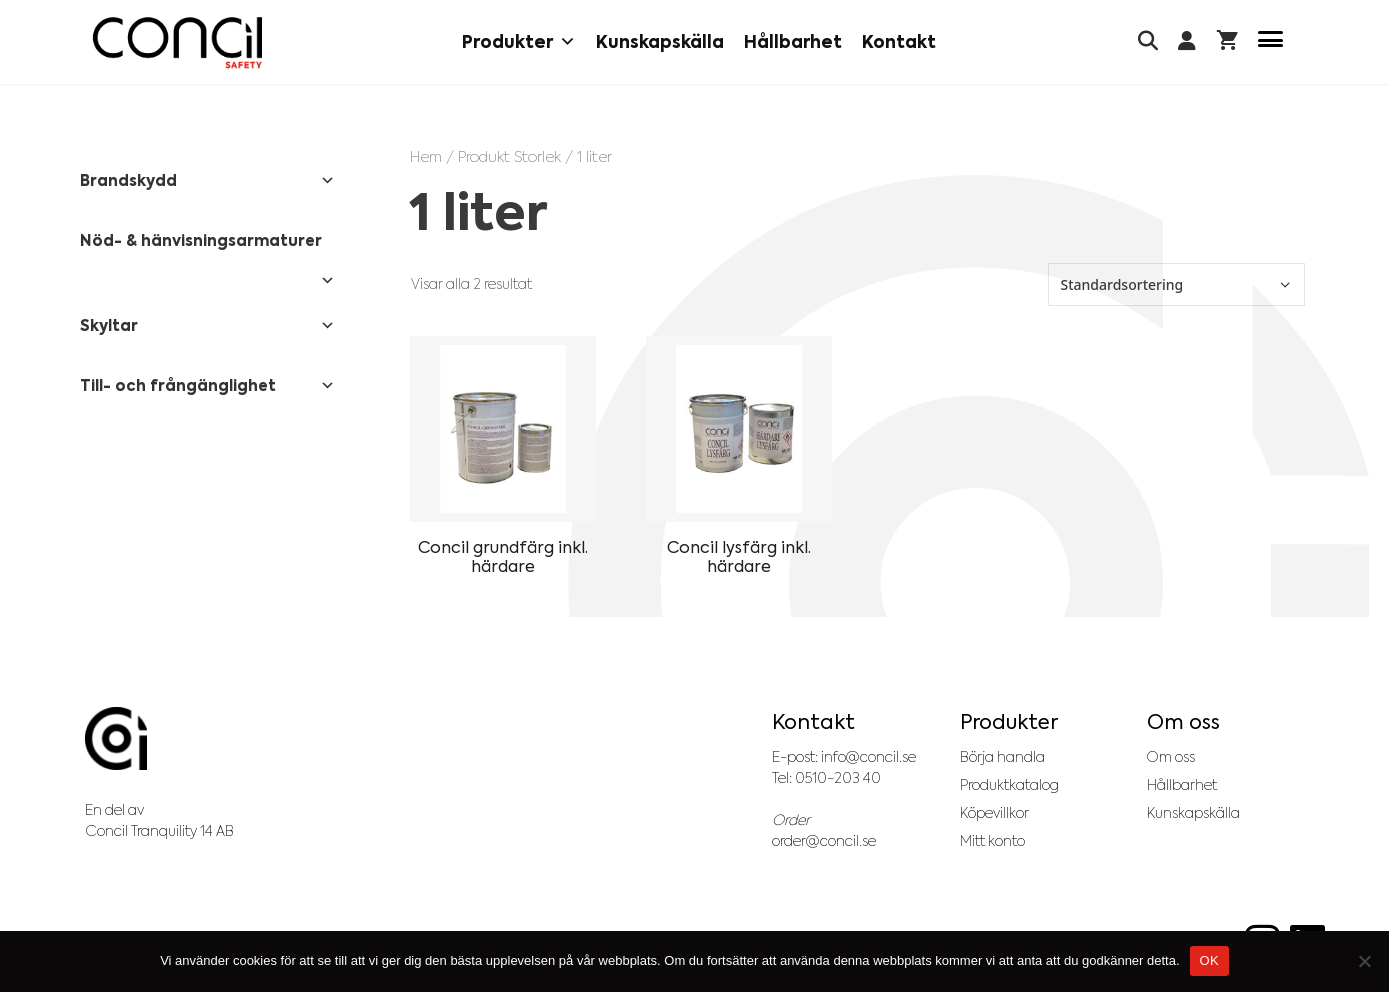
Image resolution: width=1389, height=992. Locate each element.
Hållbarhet (793, 42)
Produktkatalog (1009, 785)
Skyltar (207, 326)
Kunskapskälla (660, 42)
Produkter (519, 42)
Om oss (1171, 757)
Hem (426, 156)
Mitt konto (992, 841)
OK (1209, 960)
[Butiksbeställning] (1176, 284)
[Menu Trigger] (1270, 42)
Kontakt (899, 42)
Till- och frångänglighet (207, 386)
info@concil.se (868, 757)
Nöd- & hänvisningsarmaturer (207, 248)
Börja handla (1002, 757)
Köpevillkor (994, 813)
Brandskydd (207, 181)
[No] (1364, 961)
